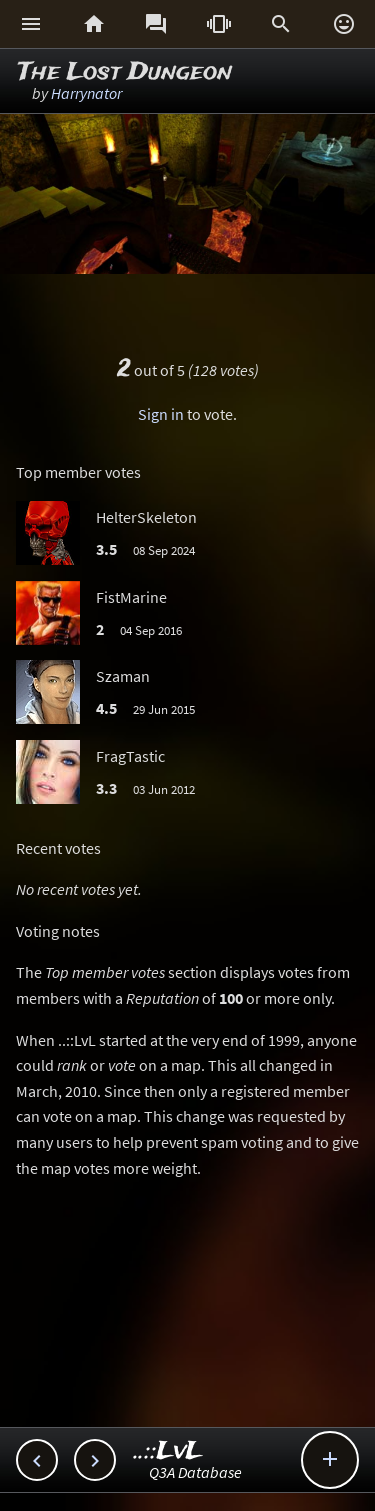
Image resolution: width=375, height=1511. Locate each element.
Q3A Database (195, 1472)
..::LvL (168, 1451)
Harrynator (86, 93)
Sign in (161, 414)
